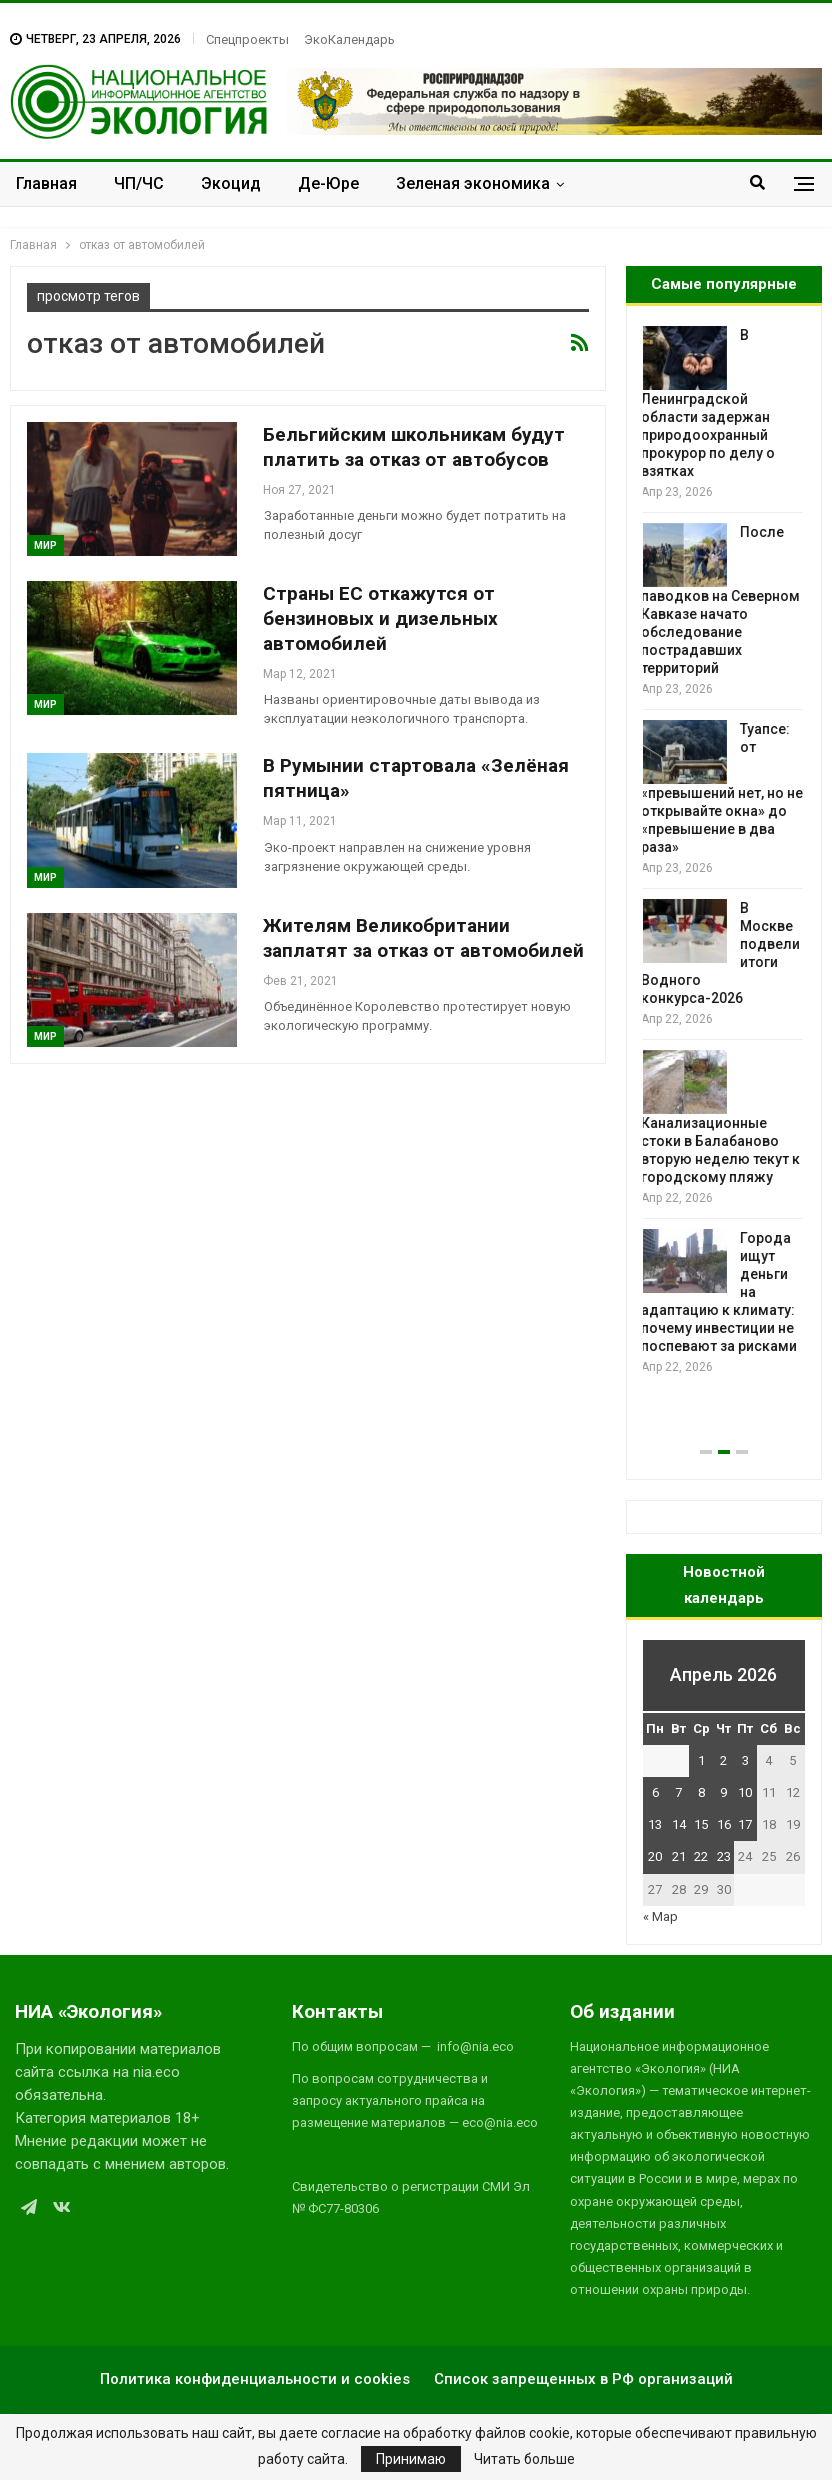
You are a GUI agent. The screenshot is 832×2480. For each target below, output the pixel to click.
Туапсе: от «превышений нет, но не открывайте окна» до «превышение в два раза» (724, 788)
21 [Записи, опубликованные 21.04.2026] (679, 1856)
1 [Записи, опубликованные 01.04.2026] (701, 1760)
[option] (724, 852)
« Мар (660, 1916)
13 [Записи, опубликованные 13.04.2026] (655, 1824)
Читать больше (524, 2459)
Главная (46, 183)
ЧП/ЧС (139, 183)
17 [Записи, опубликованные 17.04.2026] (745, 1824)
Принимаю (411, 2459)
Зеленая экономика (473, 183)
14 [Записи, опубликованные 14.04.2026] (679, 1824)
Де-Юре (328, 183)
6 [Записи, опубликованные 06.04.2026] (655, 1792)
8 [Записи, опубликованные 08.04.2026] (701, 1792)
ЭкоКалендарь (349, 39)
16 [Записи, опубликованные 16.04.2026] (724, 1824)
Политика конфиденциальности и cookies (255, 2379)
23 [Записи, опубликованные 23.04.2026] (724, 1856)
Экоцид (231, 183)
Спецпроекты (247, 39)
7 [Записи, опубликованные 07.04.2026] (678, 1792)
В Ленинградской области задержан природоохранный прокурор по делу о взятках (710, 403)
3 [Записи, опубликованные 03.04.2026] (745, 1760)
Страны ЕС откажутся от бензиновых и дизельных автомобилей (380, 618)
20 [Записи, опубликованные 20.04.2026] (655, 1856)
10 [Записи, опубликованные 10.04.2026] (745, 1792)
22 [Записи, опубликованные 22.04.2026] (701, 1856)
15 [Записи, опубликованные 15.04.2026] (701, 1824)
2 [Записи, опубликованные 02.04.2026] (723, 1760)
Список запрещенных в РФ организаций (583, 2379)
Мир (45, 545)
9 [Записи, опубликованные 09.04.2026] (723, 1792)
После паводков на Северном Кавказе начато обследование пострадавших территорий (722, 600)
